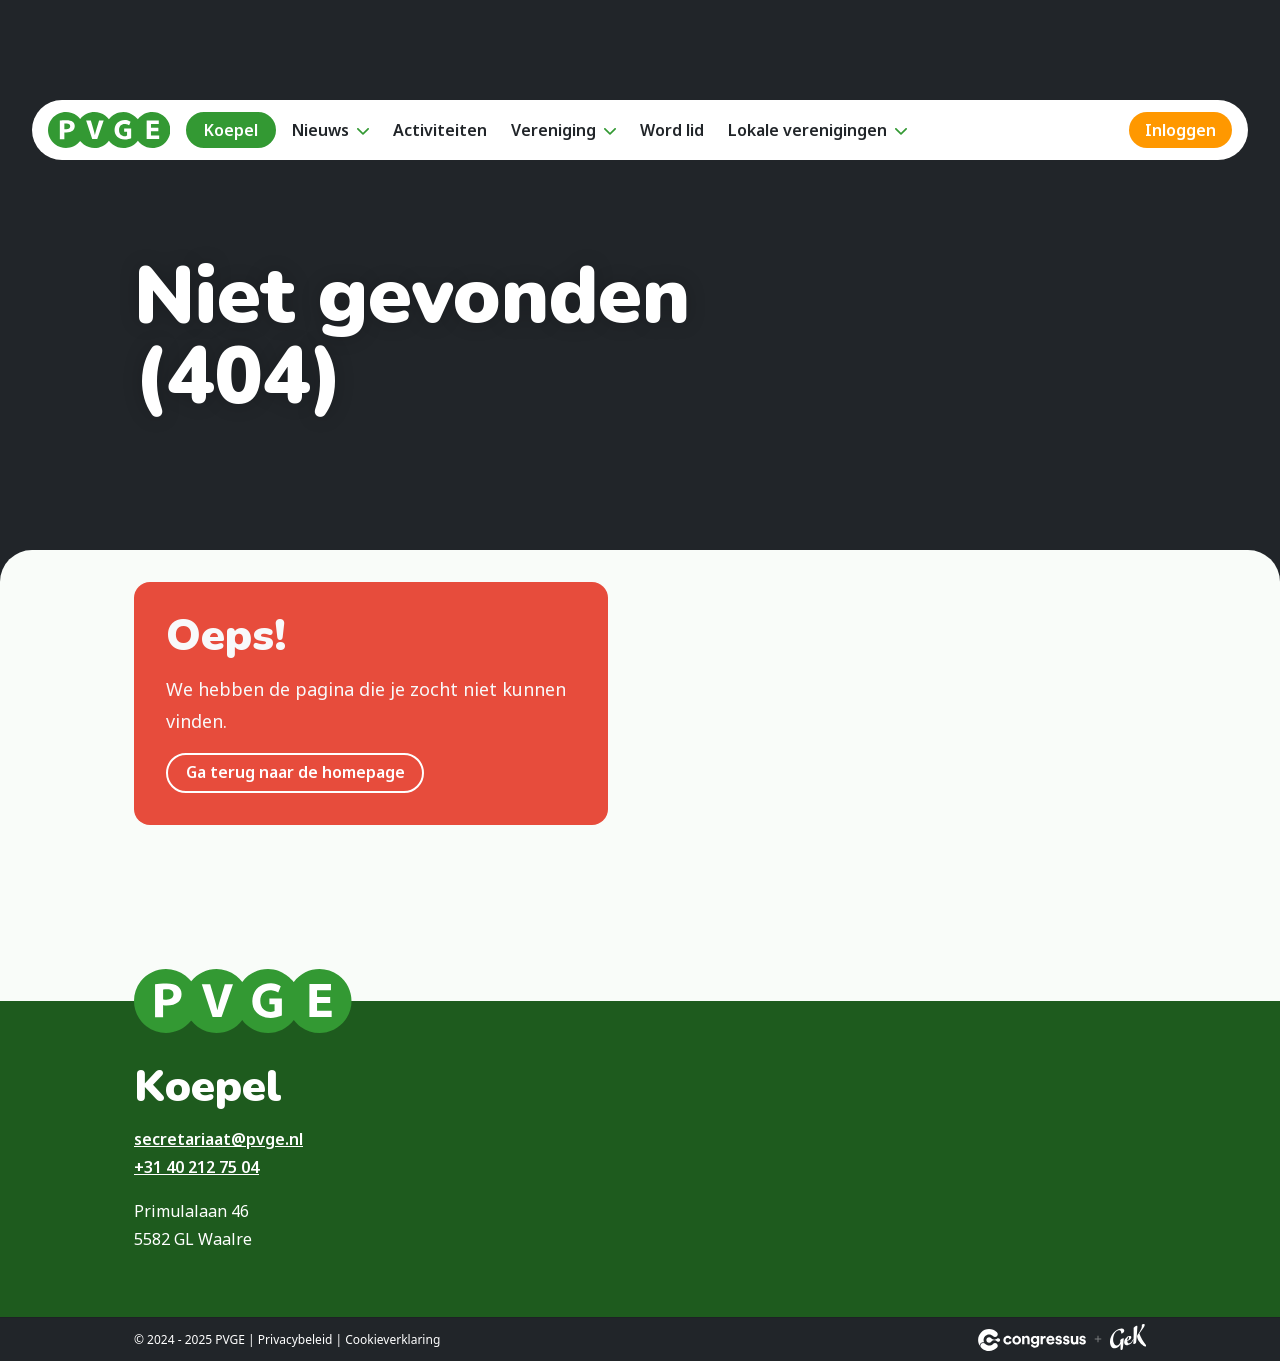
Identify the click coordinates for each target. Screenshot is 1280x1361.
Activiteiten (440, 130)
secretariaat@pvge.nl (218, 1139)
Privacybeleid (295, 1339)
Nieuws (320, 130)
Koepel (231, 130)
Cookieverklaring (392, 1339)
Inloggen (1180, 130)
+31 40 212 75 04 (196, 1167)
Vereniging (553, 130)
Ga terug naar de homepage (295, 772)
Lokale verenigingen (807, 130)
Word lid (672, 130)
